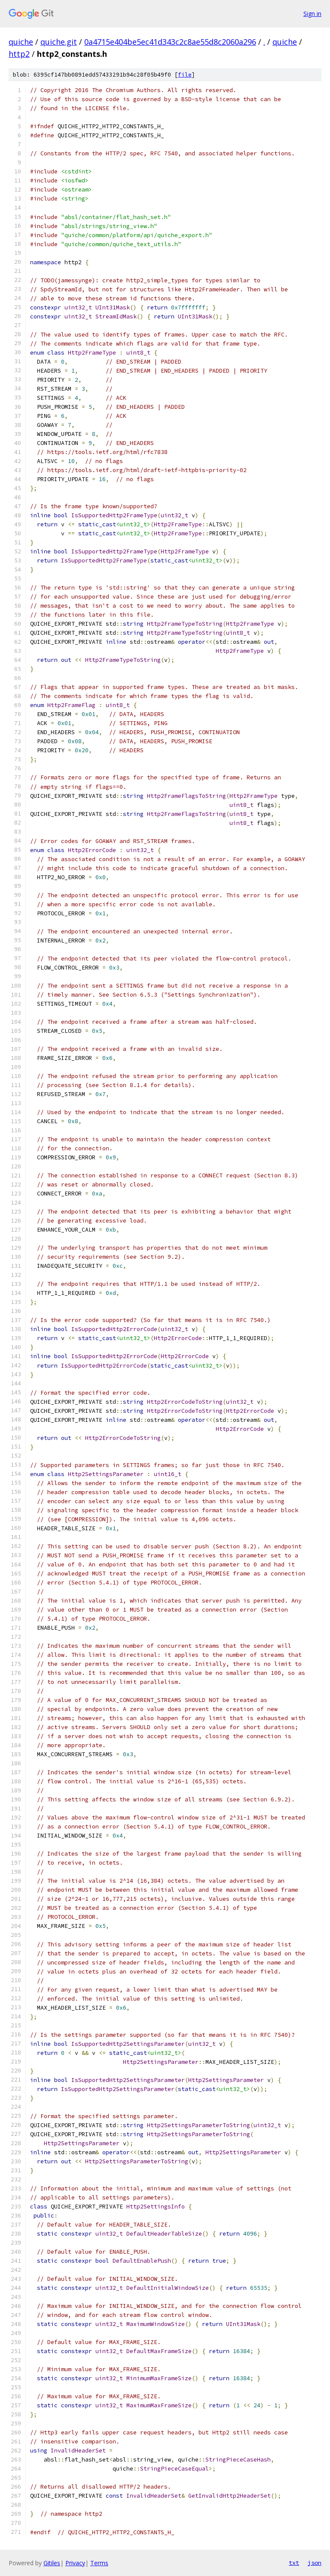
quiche (21, 42)
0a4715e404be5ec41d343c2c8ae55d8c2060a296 (170, 42)
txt (294, 2563)
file (185, 74)
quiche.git (58, 42)
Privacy (75, 2563)
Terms (99, 2563)
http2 (19, 54)
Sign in (312, 13)
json (314, 2563)
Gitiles (51, 2563)
